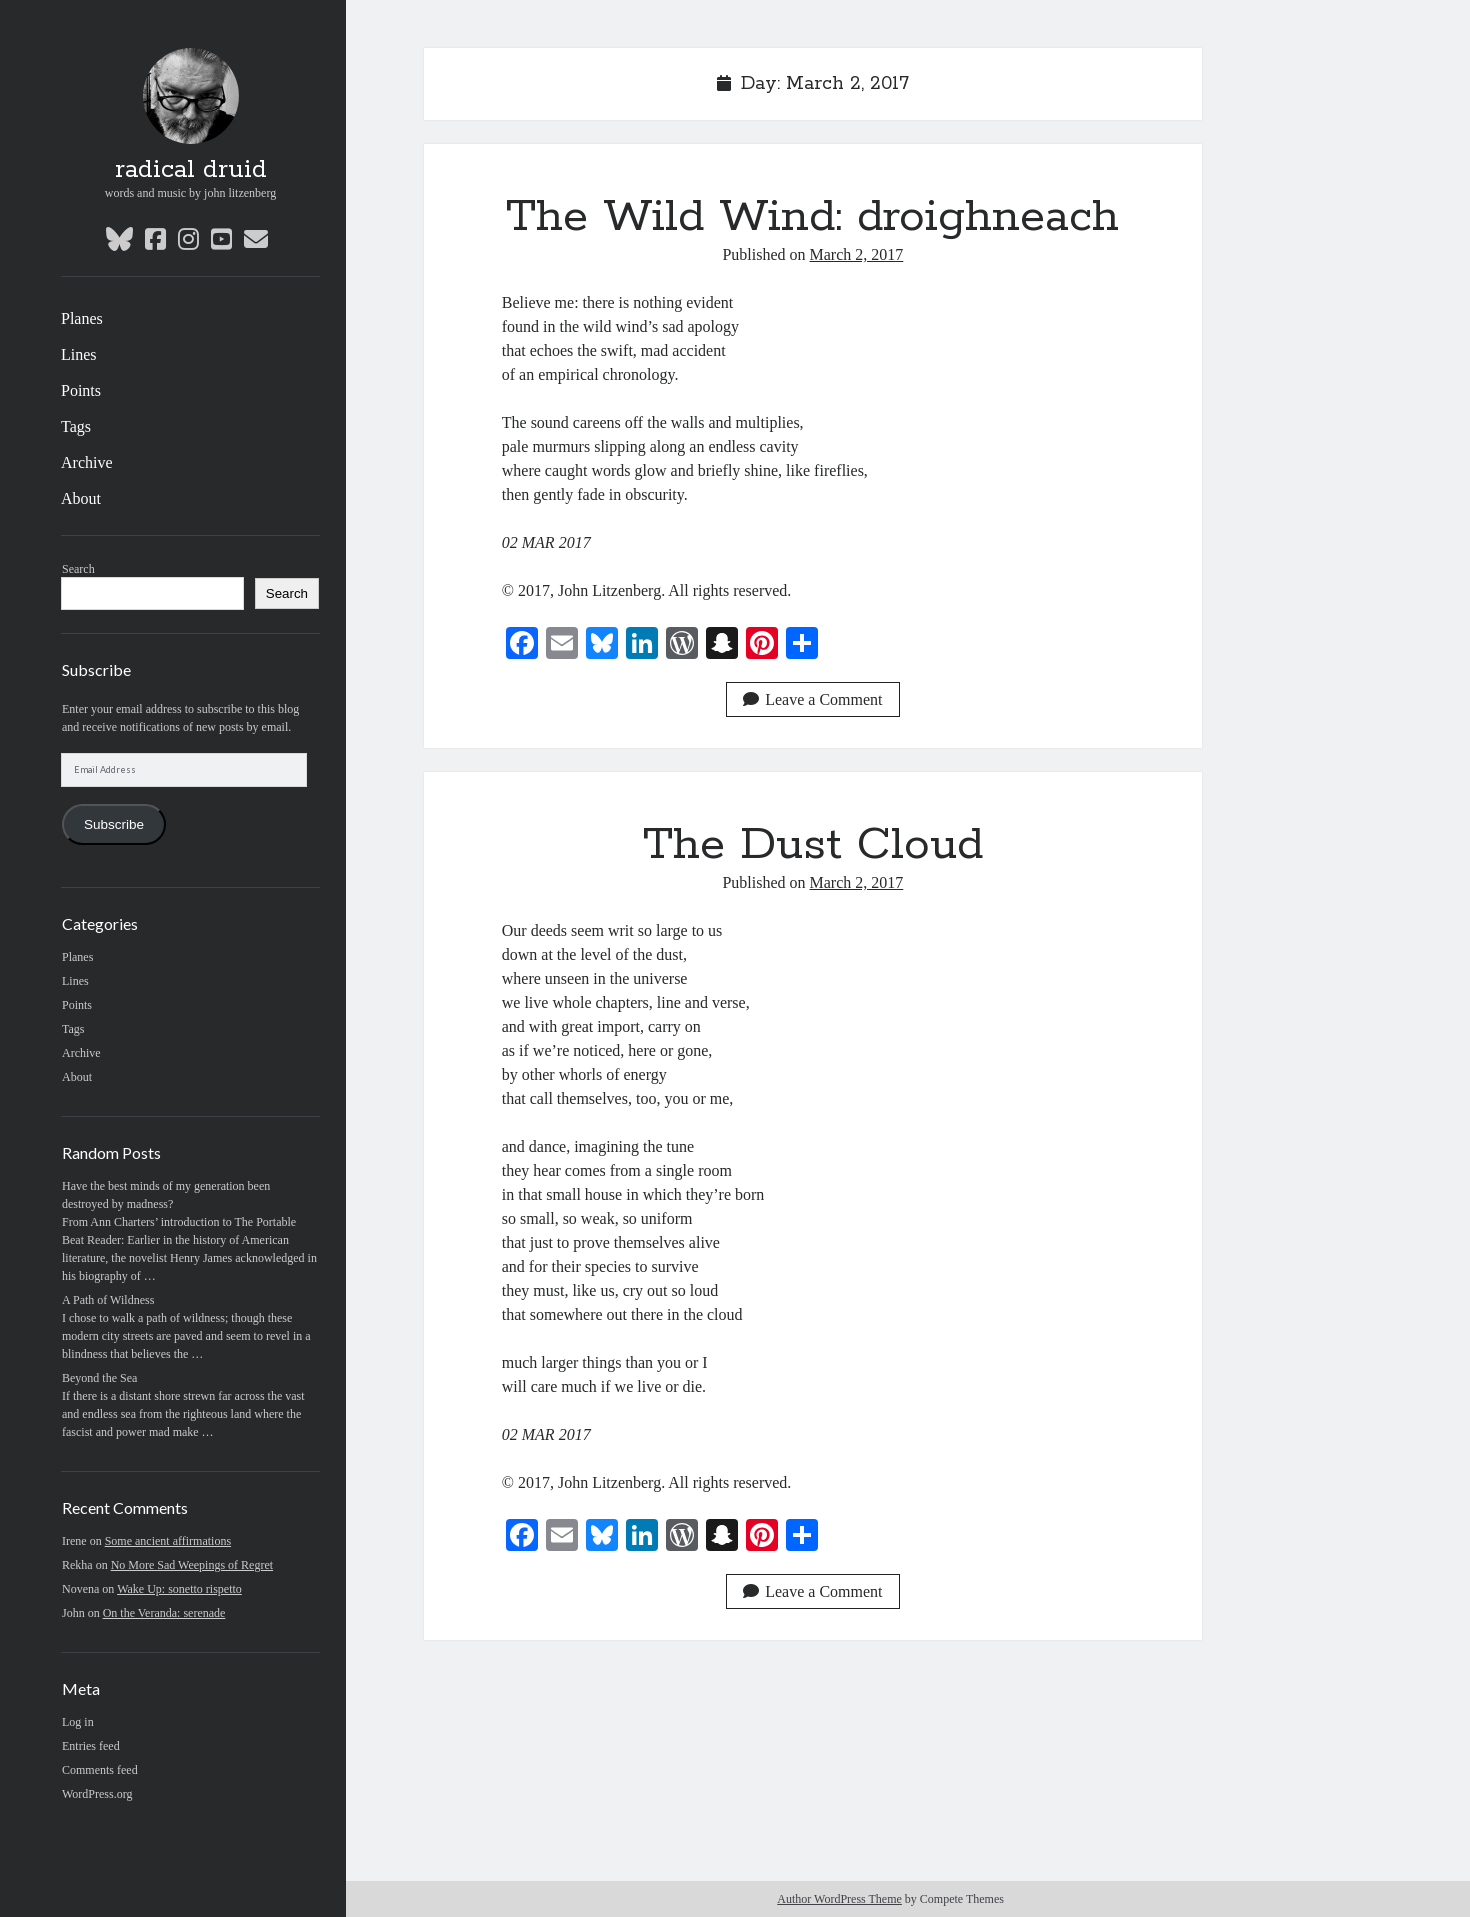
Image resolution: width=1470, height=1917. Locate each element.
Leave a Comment (812, 699)
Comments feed (100, 1770)
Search (78, 569)
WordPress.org (97, 1794)
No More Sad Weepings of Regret (192, 1565)
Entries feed (91, 1746)
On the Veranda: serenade (164, 1613)
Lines (79, 354)
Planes (82, 318)
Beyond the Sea (99, 1378)
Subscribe (114, 824)
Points (81, 390)
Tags (76, 426)
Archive (87, 462)
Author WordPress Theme (839, 1899)
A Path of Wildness (108, 1300)
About (81, 498)
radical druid (191, 170)
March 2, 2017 (857, 254)
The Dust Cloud (813, 845)
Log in (78, 1722)
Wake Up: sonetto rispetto (179, 1589)
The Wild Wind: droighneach (812, 217)
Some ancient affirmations (168, 1541)
